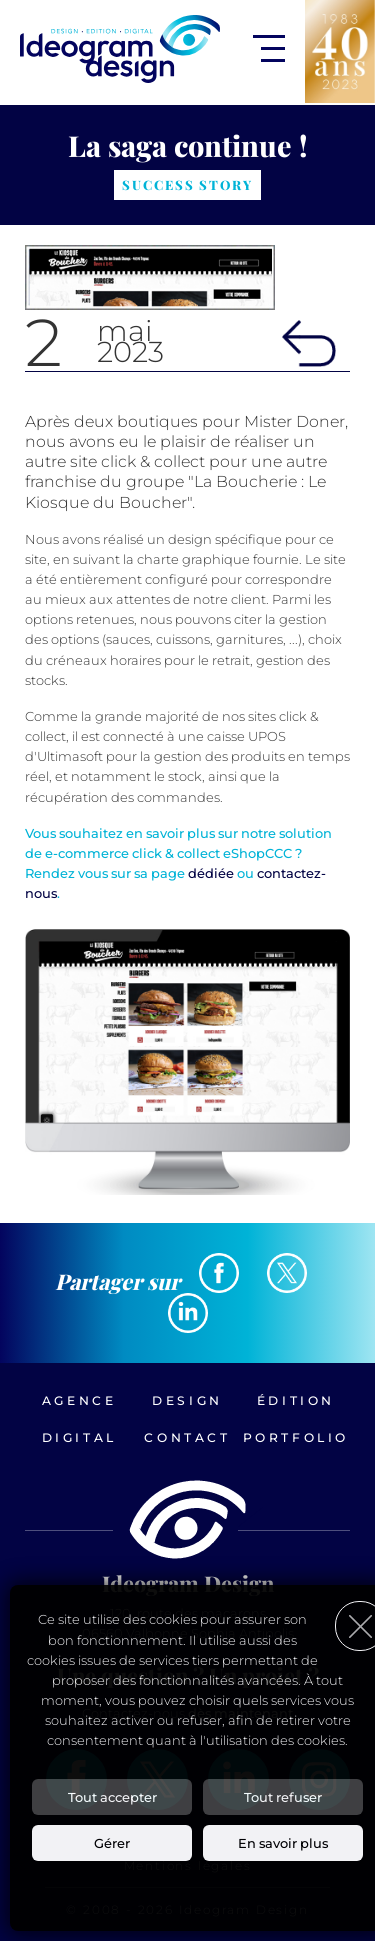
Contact (187, 1437)
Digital (79, 1437)
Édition (296, 1400)
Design (187, 1400)
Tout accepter (112, 1797)
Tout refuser (283, 1797)
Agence (79, 1400)
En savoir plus (283, 1843)
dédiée (211, 873)
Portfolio (296, 1437)
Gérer (112, 1843)
